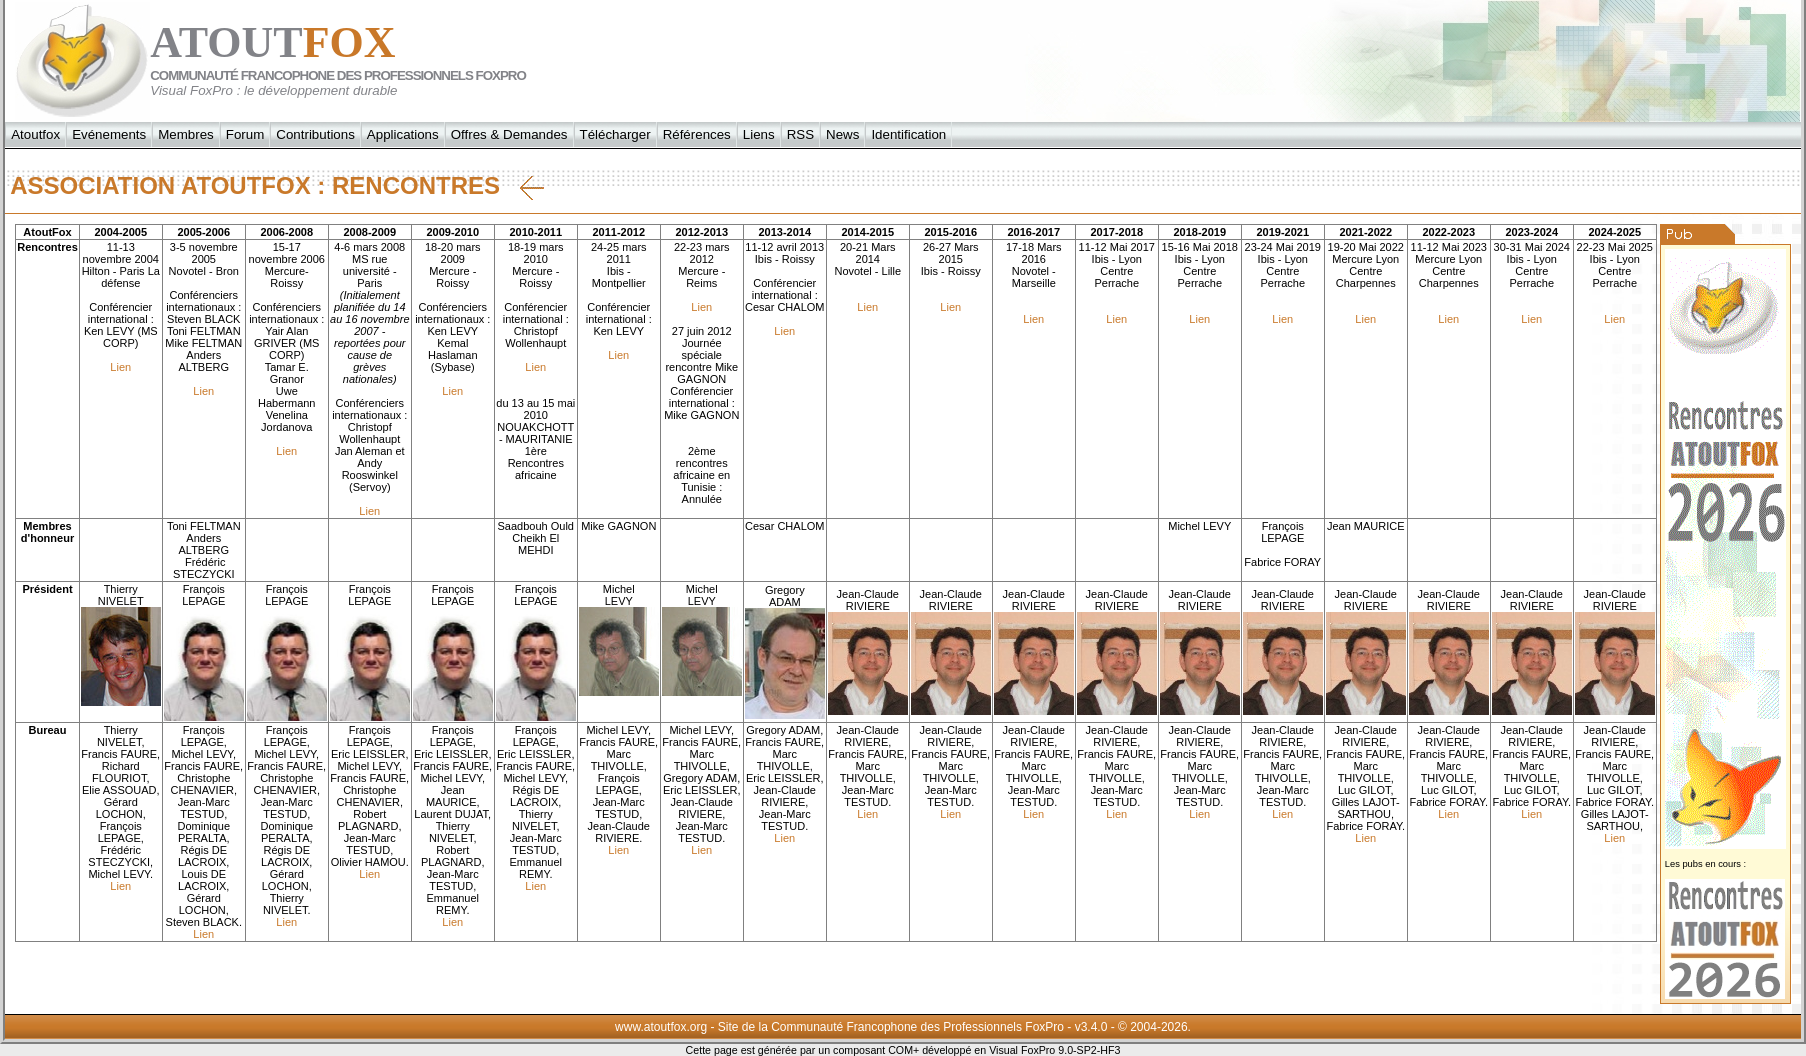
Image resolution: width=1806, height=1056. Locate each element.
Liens (759, 134)
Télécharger (615, 134)
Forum (245, 134)
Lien (120, 367)
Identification (908, 134)
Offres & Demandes (509, 134)
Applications (403, 134)
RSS (800, 134)
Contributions (315, 134)
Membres (186, 134)
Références (697, 134)
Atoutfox (35, 134)
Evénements (109, 134)
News (842, 134)
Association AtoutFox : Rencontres (277, 186)
